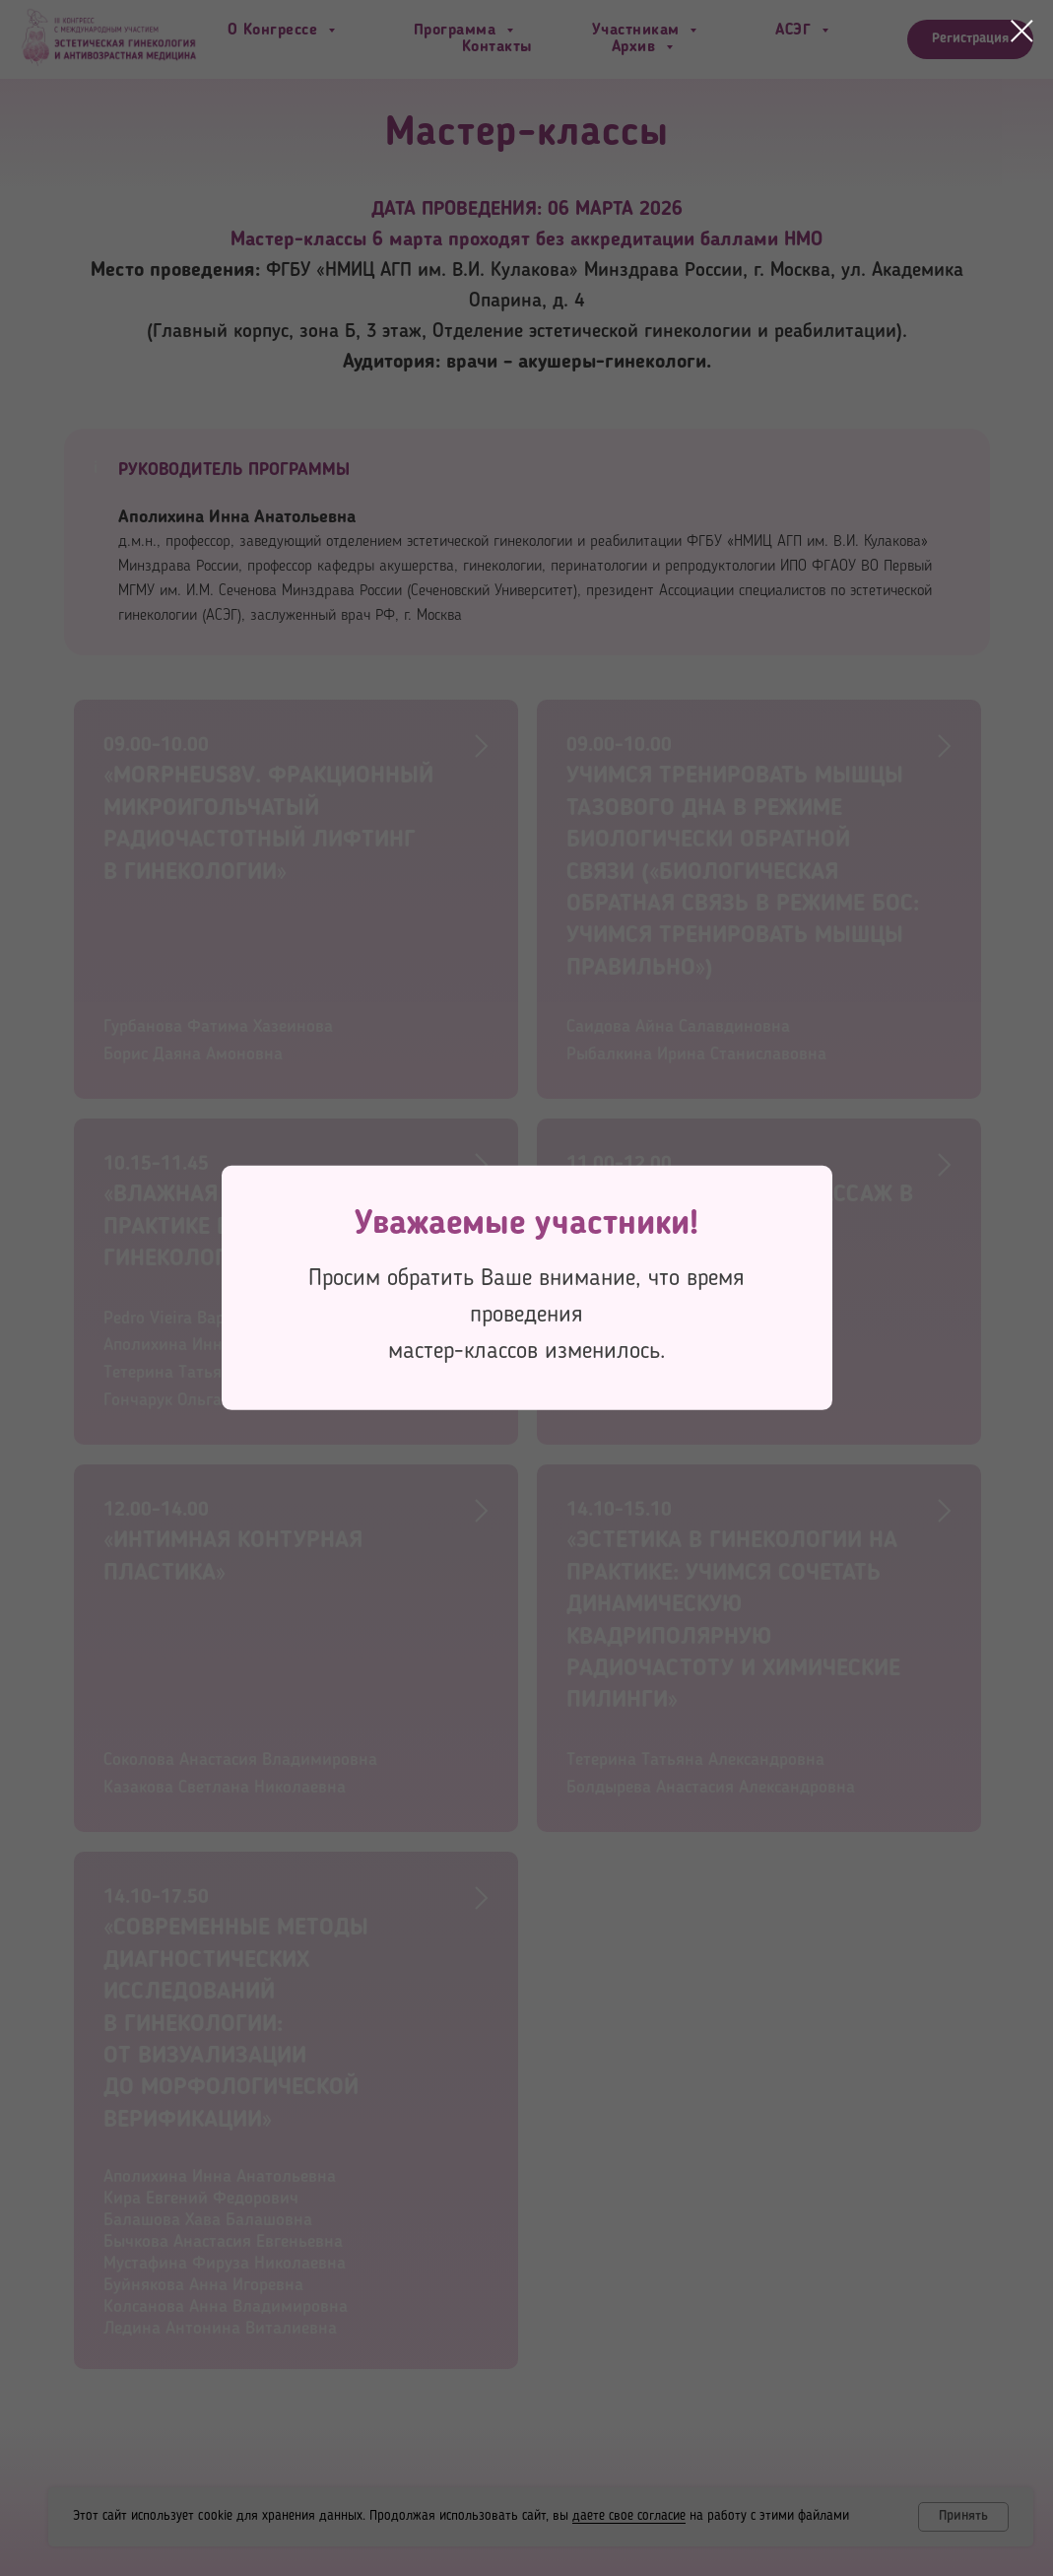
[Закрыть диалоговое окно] (1022, 31)
